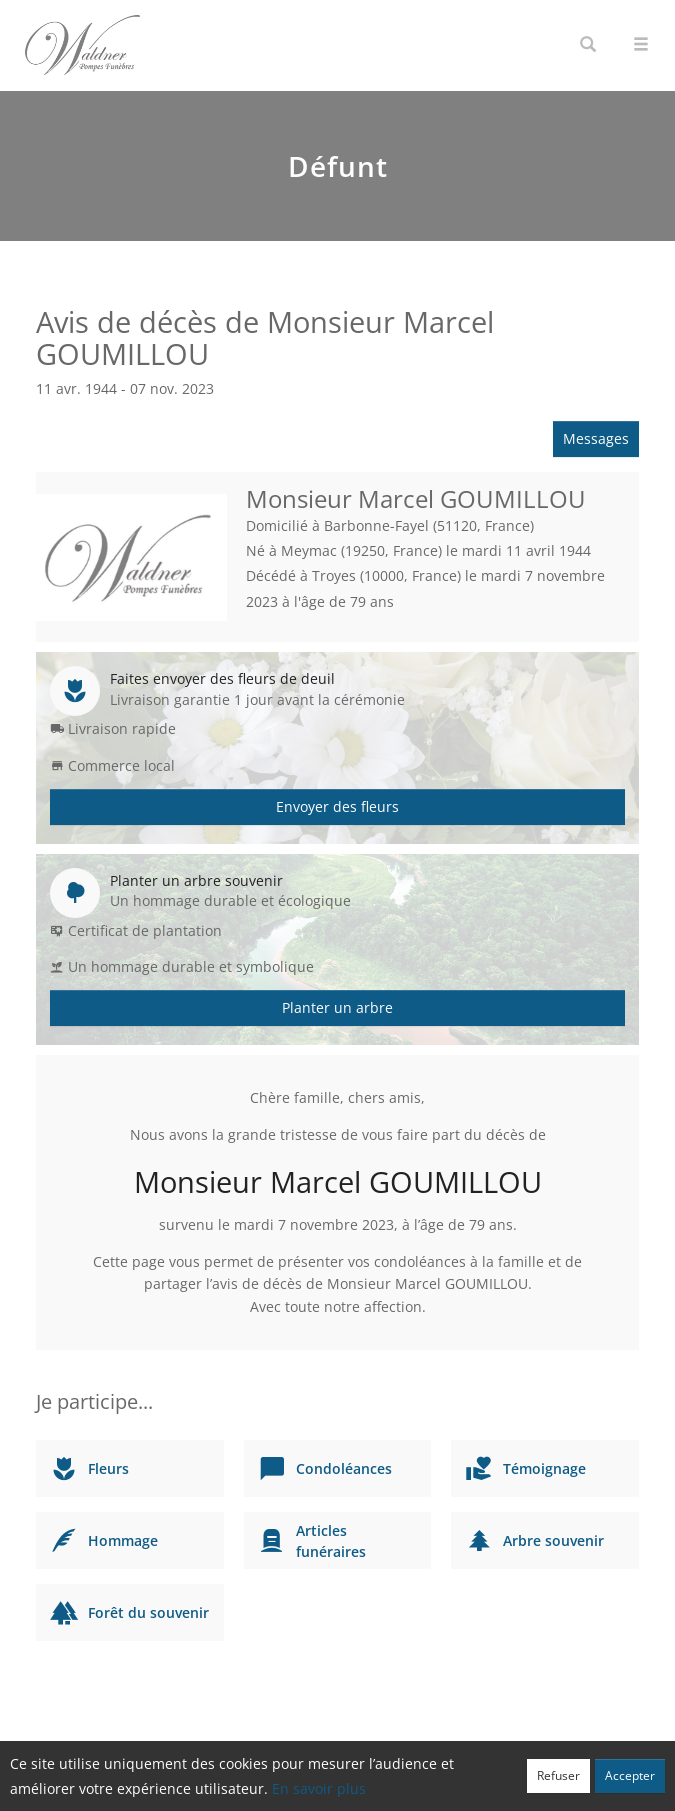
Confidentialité (330, 1785)
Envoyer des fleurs (337, 806)
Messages (596, 438)
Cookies (403, 1785)
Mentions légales (482, 1785)
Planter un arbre (337, 1007)
